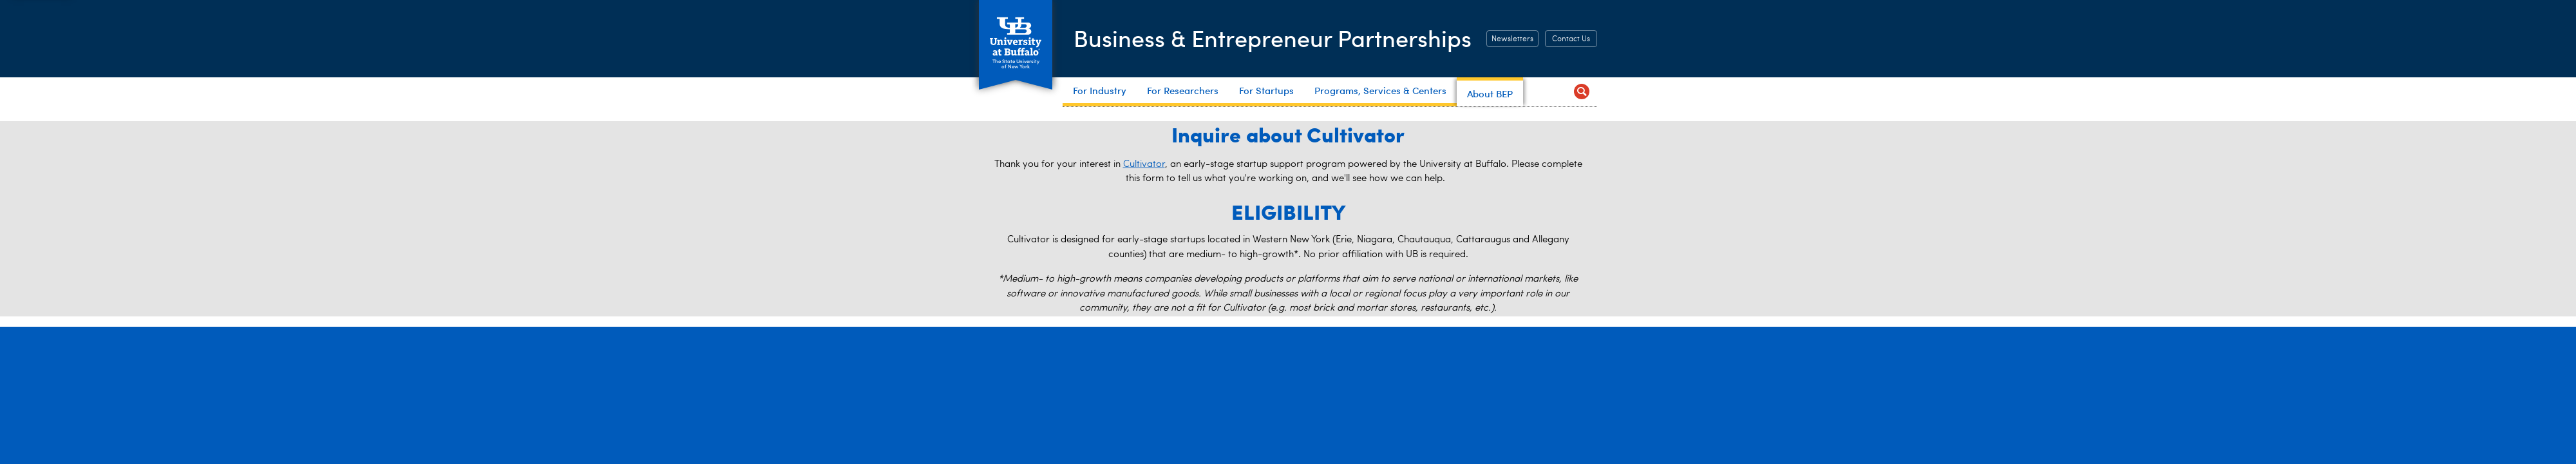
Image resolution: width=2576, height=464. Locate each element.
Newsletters (1512, 39)
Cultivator (1144, 164)
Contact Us (1571, 39)
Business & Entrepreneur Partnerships (1273, 37)
